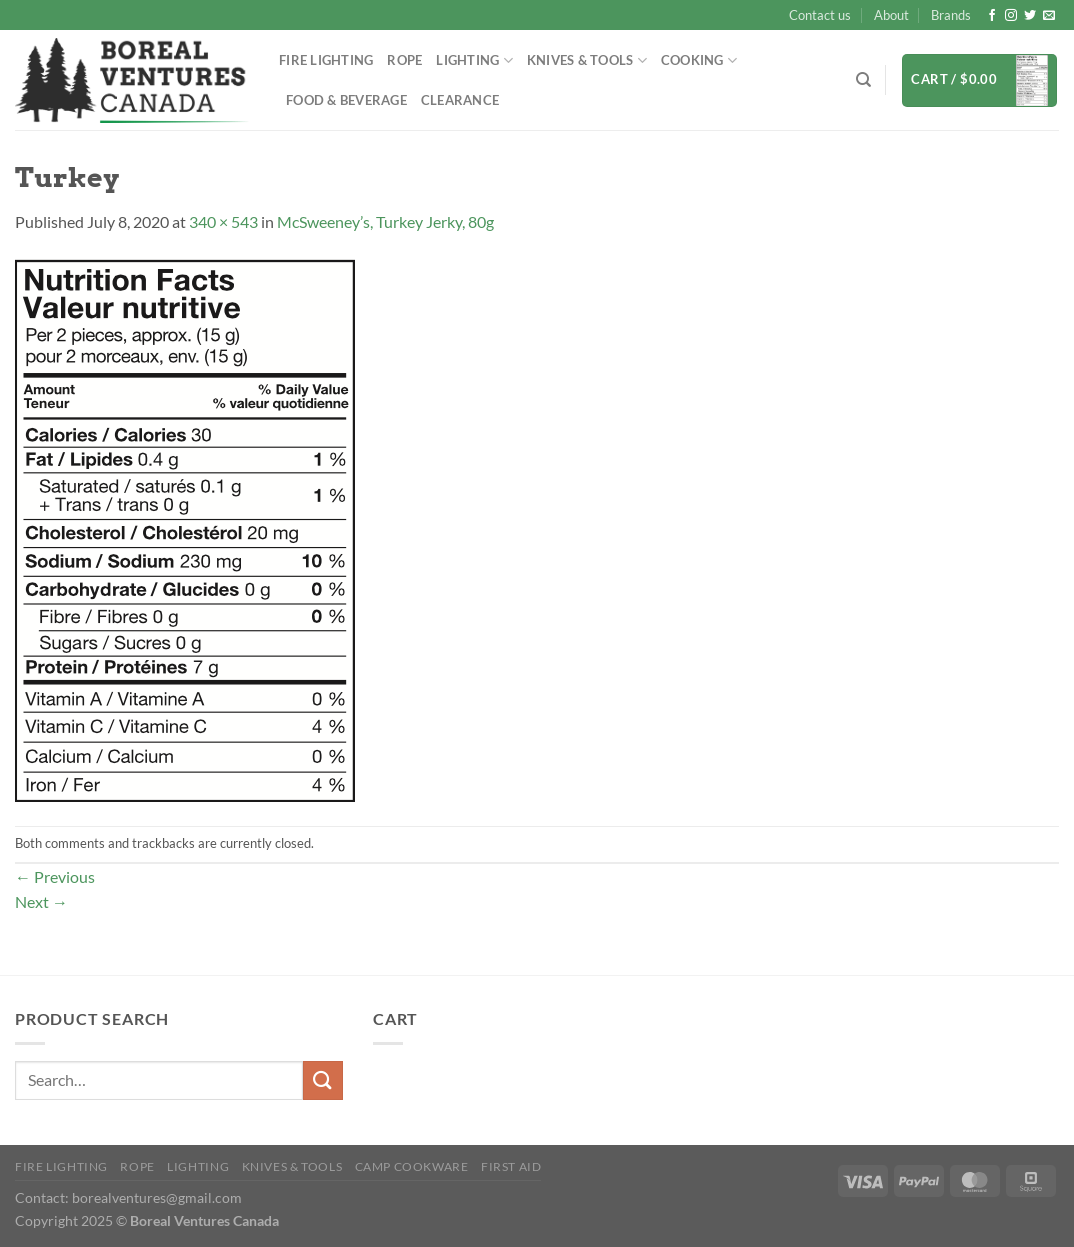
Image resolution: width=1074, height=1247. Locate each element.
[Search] (863, 80)
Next (41, 901)
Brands (951, 15)
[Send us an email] (1049, 16)
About (891, 15)
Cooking (699, 60)
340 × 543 (223, 221)
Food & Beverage (346, 100)
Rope (404, 60)
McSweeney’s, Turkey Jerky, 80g (385, 221)
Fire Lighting (326, 60)
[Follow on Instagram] (1011, 16)
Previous (55, 876)
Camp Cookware (412, 1166)
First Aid (511, 1166)
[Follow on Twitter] (1030, 16)
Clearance (460, 100)
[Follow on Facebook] (992, 16)
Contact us (820, 15)
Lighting (474, 60)
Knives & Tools (587, 60)
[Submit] (323, 1080)
